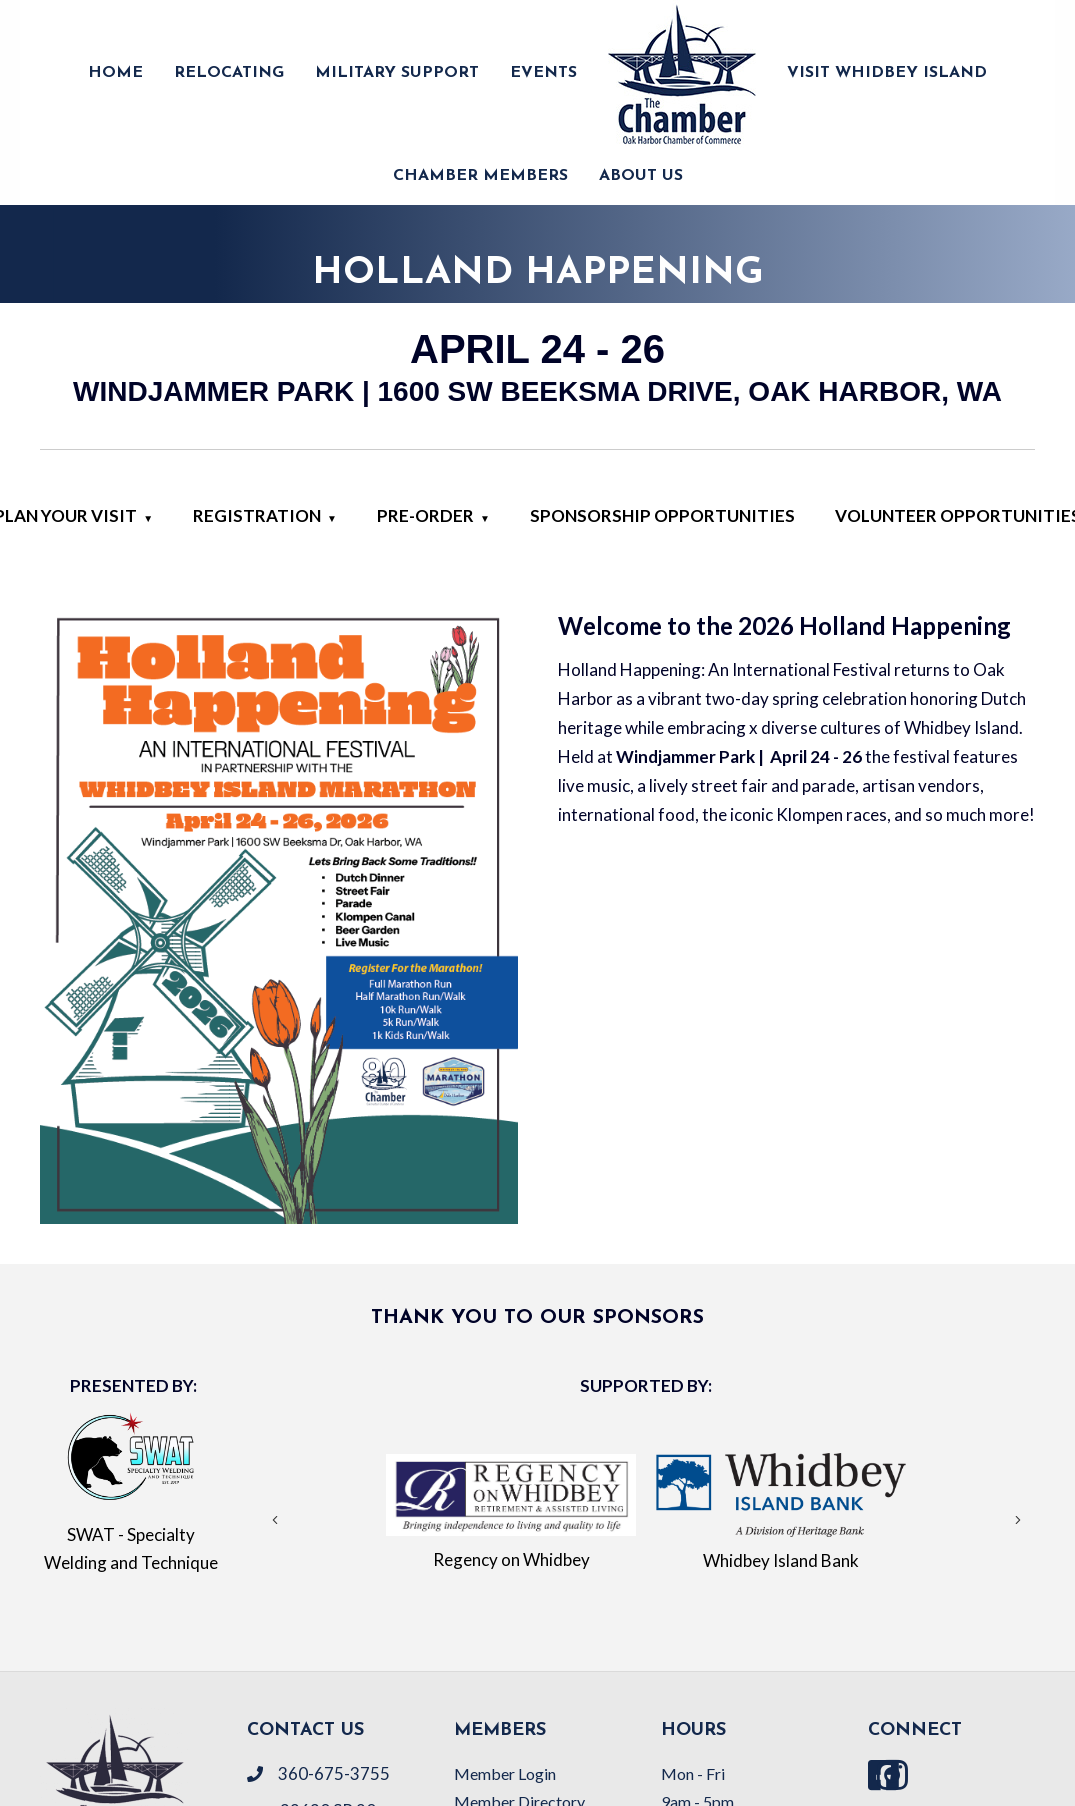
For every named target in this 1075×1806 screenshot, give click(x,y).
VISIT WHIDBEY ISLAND (887, 73)
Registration (257, 515)
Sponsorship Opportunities (662, 515)
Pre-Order (425, 515)
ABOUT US (641, 176)
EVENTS (543, 73)
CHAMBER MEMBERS (480, 176)
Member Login (505, 1773)
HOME (115, 73)
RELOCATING (229, 73)
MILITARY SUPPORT (397, 73)
